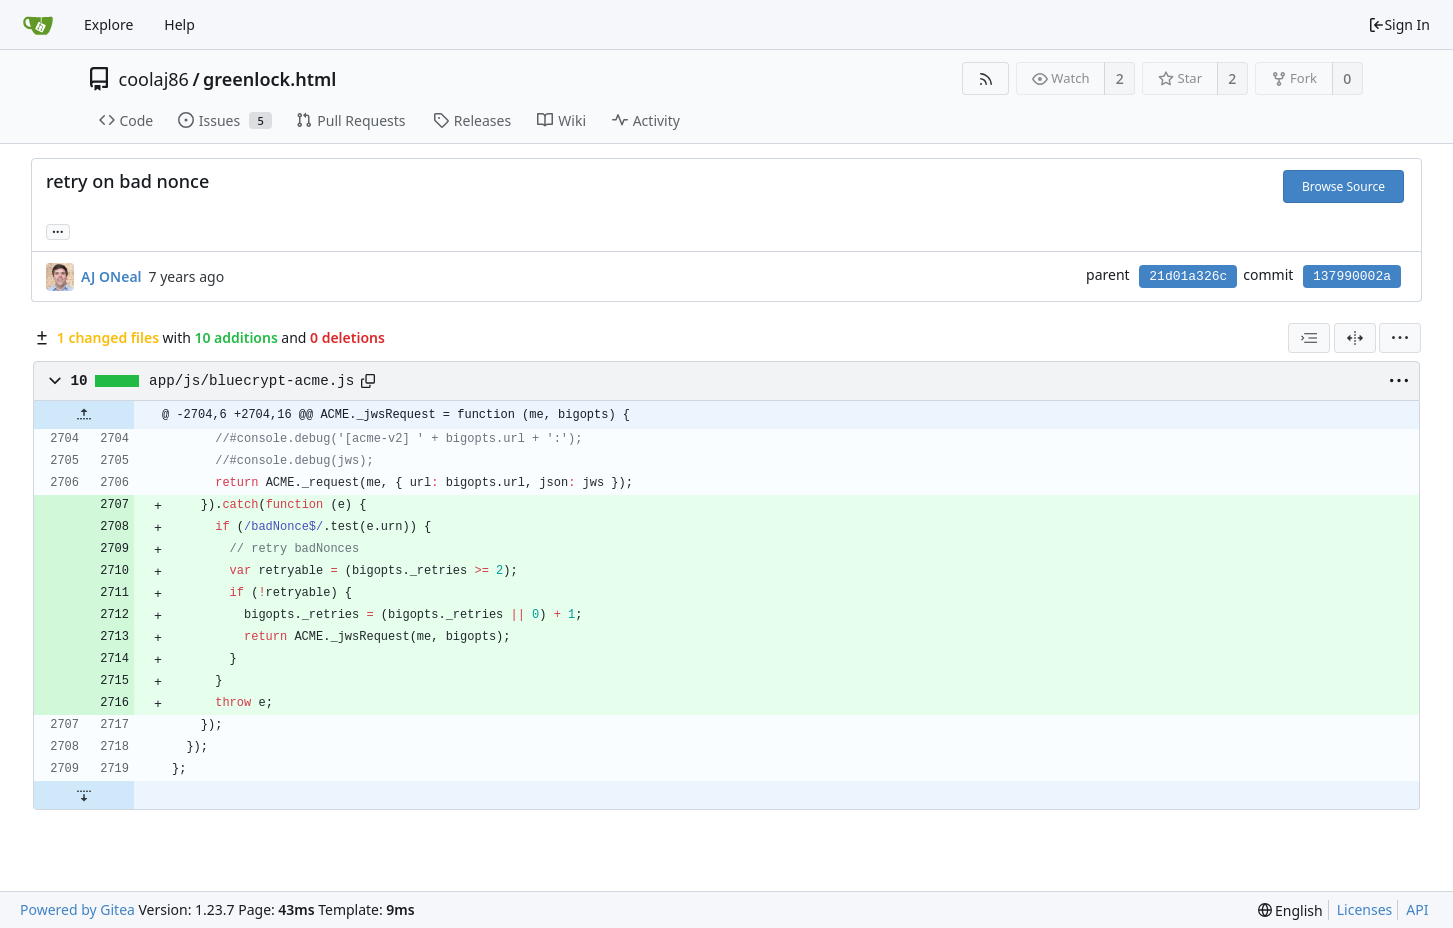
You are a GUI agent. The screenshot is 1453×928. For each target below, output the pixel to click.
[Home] (38, 25)
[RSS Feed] (985, 78)
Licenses (1365, 909)
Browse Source (1343, 186)
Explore (108, 24)
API (1417, 909)
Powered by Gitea (77, 909)
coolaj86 (154, 79)
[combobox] (1309, 338)
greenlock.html (269, 79)
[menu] (1400, 338)
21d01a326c (1188, 276)
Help (179, 24)
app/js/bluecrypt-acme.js (251, 381)
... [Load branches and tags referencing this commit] (58, 230)
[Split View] (1355, 338)
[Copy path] (368, 381)
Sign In (1399, 24)
